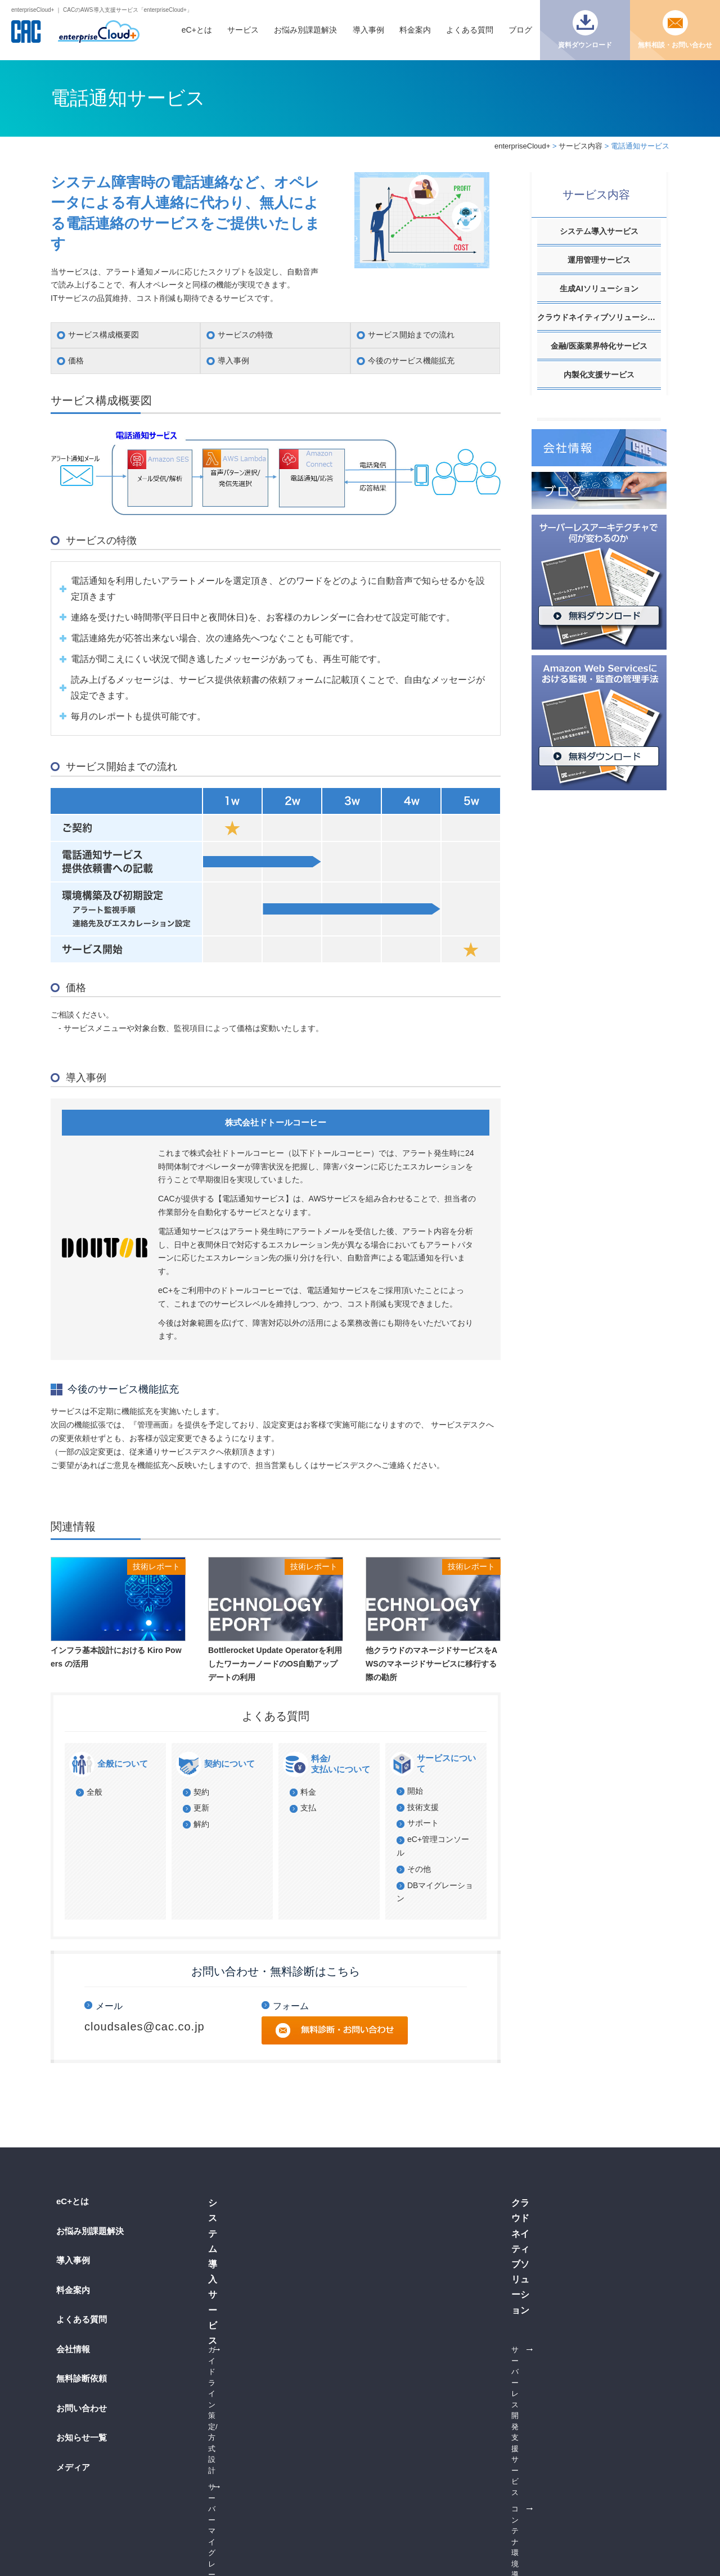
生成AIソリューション (599, 288)
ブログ (520, 29)
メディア (73, 2467)
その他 (419, 1869)
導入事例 (368, 29)
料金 (308, 1791)
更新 (201, 1807)
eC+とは (197, 29)
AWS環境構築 (231, 2274)
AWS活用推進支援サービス (586, 2383)
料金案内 (415, 29)
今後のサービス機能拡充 (411, 360)
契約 (201, 1791)
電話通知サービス (404, 2257)
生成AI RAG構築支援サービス (591, 2224)
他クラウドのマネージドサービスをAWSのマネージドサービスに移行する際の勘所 (431, 1664)
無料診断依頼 (81, 2378)
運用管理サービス (599, 259)
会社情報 (73, 2349)
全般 (94, 1791)
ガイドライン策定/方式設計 (253, 2224)
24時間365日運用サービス (418, 2274)
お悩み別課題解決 (305, 29)
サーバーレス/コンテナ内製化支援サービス (594, 2405)
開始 (415, 1790)
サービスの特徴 (245, 334)
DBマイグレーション (242, 2257)
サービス (243, 29)
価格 (76, 360)
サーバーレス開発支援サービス (259, 2381)
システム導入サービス (599, 231)
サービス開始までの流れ (411, 334)
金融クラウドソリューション (422, 2366)
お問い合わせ (81, 2408)
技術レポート (156, 1566)
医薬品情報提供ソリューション (426, 2383)
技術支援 (423, 1807)
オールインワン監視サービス (422, 2290)
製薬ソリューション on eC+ (421, 2399)
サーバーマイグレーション (252, 2241)
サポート (423, 1822)
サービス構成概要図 (103, 334)
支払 (308, 1807)
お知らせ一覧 (81, 2437)
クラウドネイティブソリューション (599, 317)
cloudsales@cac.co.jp (144, 2026)
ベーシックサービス (408, 2224)
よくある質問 (469, 29)
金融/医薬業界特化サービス (599, 345)
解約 (201, 1824)
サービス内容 (580, 146)
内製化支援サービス (599, 374)
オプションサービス (408, 2241)
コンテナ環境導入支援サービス (259, 2290)
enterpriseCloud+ (522, 146)
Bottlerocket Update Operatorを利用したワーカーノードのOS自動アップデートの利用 (275, 1664)
